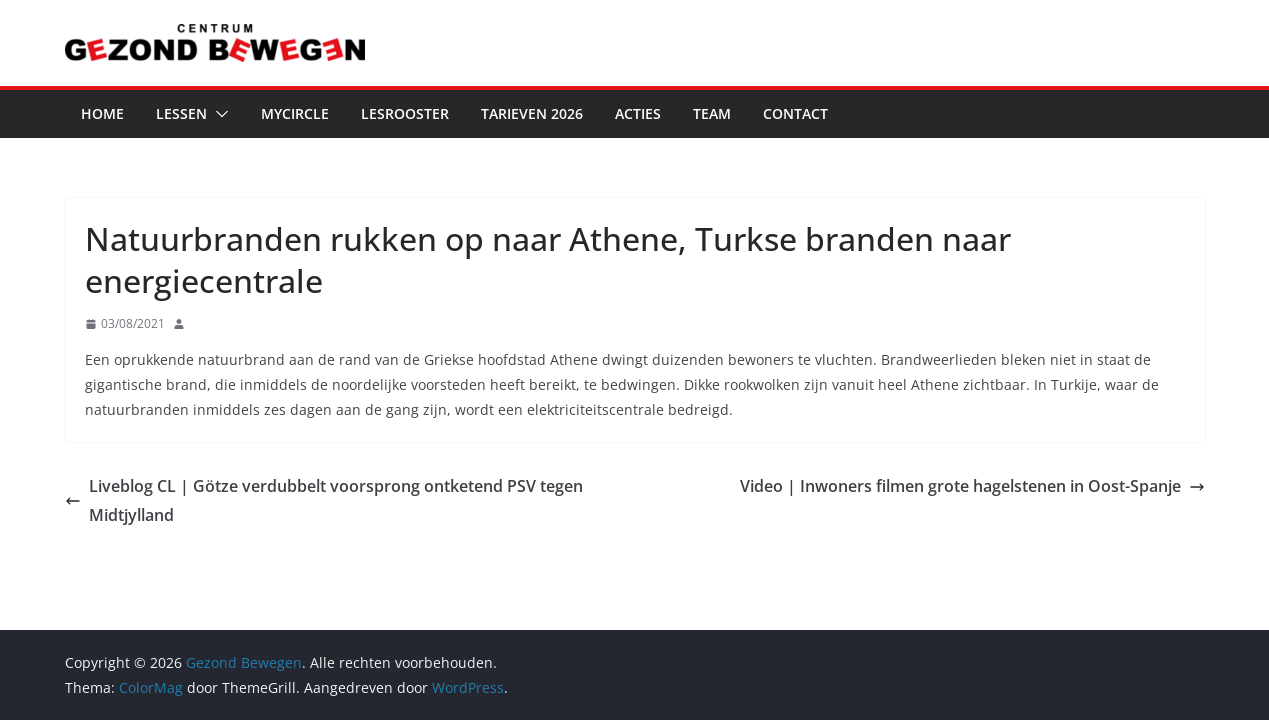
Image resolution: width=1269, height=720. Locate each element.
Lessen (181, 113)
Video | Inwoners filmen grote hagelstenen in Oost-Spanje (972, 486)
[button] (218, 114)
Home (102, 113)
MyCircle (295, 113)
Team (712, 113)
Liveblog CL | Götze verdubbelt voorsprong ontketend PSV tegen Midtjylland (324, 500)
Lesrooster (405, 113)
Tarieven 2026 (532, 113)
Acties (638, 113)
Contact (795, 113)
